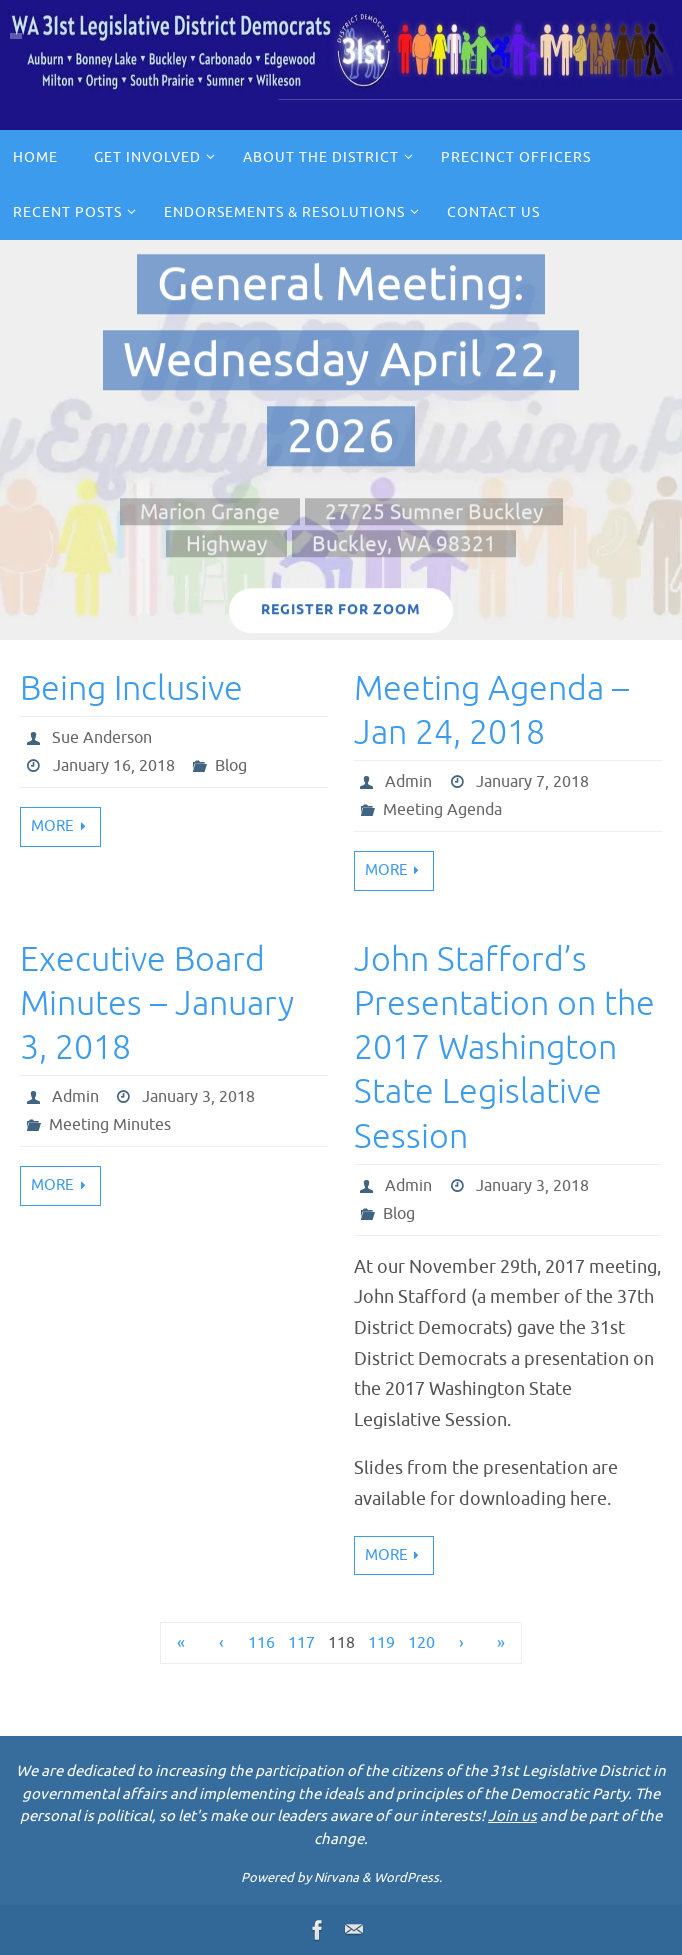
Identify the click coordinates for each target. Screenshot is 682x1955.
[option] (341, 440)
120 (421, 1643)
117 (301, 1643)
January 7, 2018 (532, 782)
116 (261, 1643)
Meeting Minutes (110, 1125)
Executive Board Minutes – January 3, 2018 (157, 1003)
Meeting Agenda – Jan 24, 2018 (491, 710)
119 (381, 1643)
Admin (408, 782)
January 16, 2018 (114, 766)
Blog (231, 766)
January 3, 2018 (198, 1097)
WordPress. (408, 1877)
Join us (512, 1816)
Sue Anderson (102, 738)
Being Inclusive (131, 688)
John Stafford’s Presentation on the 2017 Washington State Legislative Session (504, 1048)
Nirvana (336, 1877)
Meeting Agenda (442, 810)
